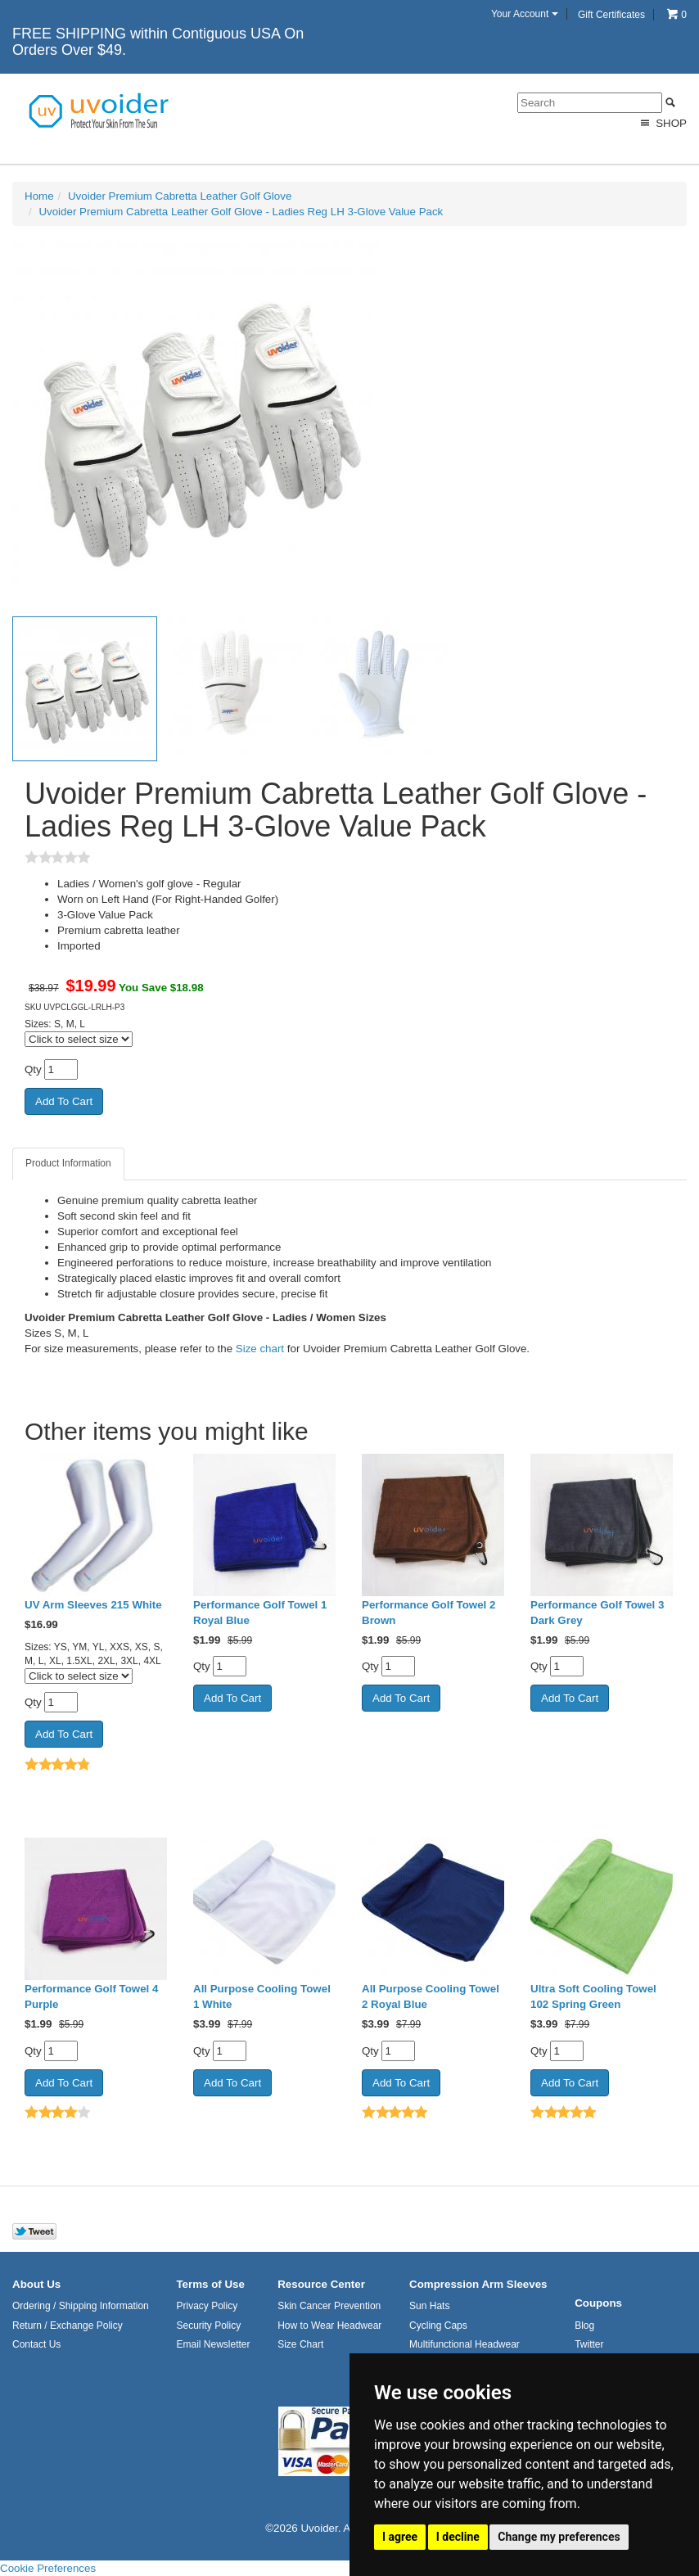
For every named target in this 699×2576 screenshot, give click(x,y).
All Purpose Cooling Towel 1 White (262, 1996)
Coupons (598, 2303)
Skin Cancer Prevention (329, 2306)
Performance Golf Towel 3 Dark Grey (597, 1612)
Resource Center (321, 2284)
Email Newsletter (213, 2344)
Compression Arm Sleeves (478, 2284)
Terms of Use (210, 2284)
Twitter (589, 2344)
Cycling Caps (438, 2325)
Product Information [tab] (68, 1163)
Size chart (260, 1348)
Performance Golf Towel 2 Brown (428, 1612)
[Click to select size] (79, 1039)
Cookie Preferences (48, 2568)
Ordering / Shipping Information (80, 2306)
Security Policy (208, 2325)
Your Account (524, 14)
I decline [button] (458, 2536)
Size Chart (300, 2344)
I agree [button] (399, 2536)
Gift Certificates (611, 14)
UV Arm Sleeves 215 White (93, 1605)
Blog (584, 2325)
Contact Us (36, 2344)
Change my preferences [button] (559, 2536)
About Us (36, 2284)
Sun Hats (429, 2306)
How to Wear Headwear (329, 2325)
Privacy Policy (206, 2306)
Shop (662, 123)
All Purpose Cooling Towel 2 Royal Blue (430, 1996)
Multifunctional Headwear (464, 2344)
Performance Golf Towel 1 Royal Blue (260, 1612)
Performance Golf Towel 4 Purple (91, 1996)
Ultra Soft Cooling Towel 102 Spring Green (593, 1996)
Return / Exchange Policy (67, 2325)
